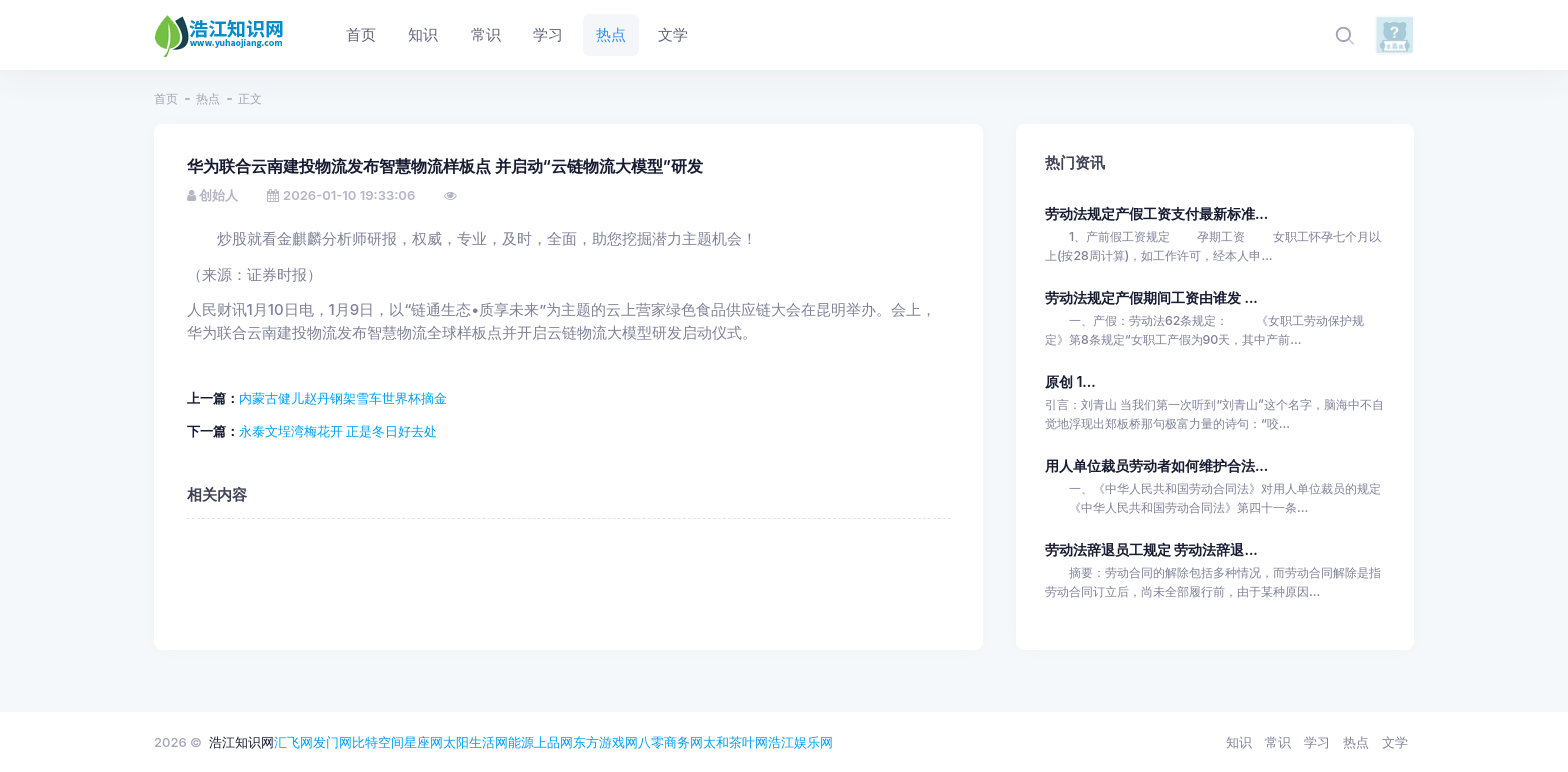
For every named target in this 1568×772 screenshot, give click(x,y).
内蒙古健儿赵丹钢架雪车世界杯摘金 (343, 398)
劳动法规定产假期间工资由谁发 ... (1151, 297)
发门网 (332, 742)
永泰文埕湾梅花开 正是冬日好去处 (338, 431)
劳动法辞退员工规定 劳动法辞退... (1151, 549)
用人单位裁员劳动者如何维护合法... (1156, 465)
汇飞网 (293, 742)
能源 (521, 742)
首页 (166, 98)
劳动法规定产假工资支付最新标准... (1156, 213)
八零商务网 (670, 742)
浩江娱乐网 (800, 742)
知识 (1239, 742)
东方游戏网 (605, 742)
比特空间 (378, 742)
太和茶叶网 (735, 742)
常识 (1278, 742)
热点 (208, 98)
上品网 (553, 742)
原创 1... (1070, 381)
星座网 (423, 742)
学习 (1317, 742)
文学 (1395, 742)
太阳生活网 (475, 742)
